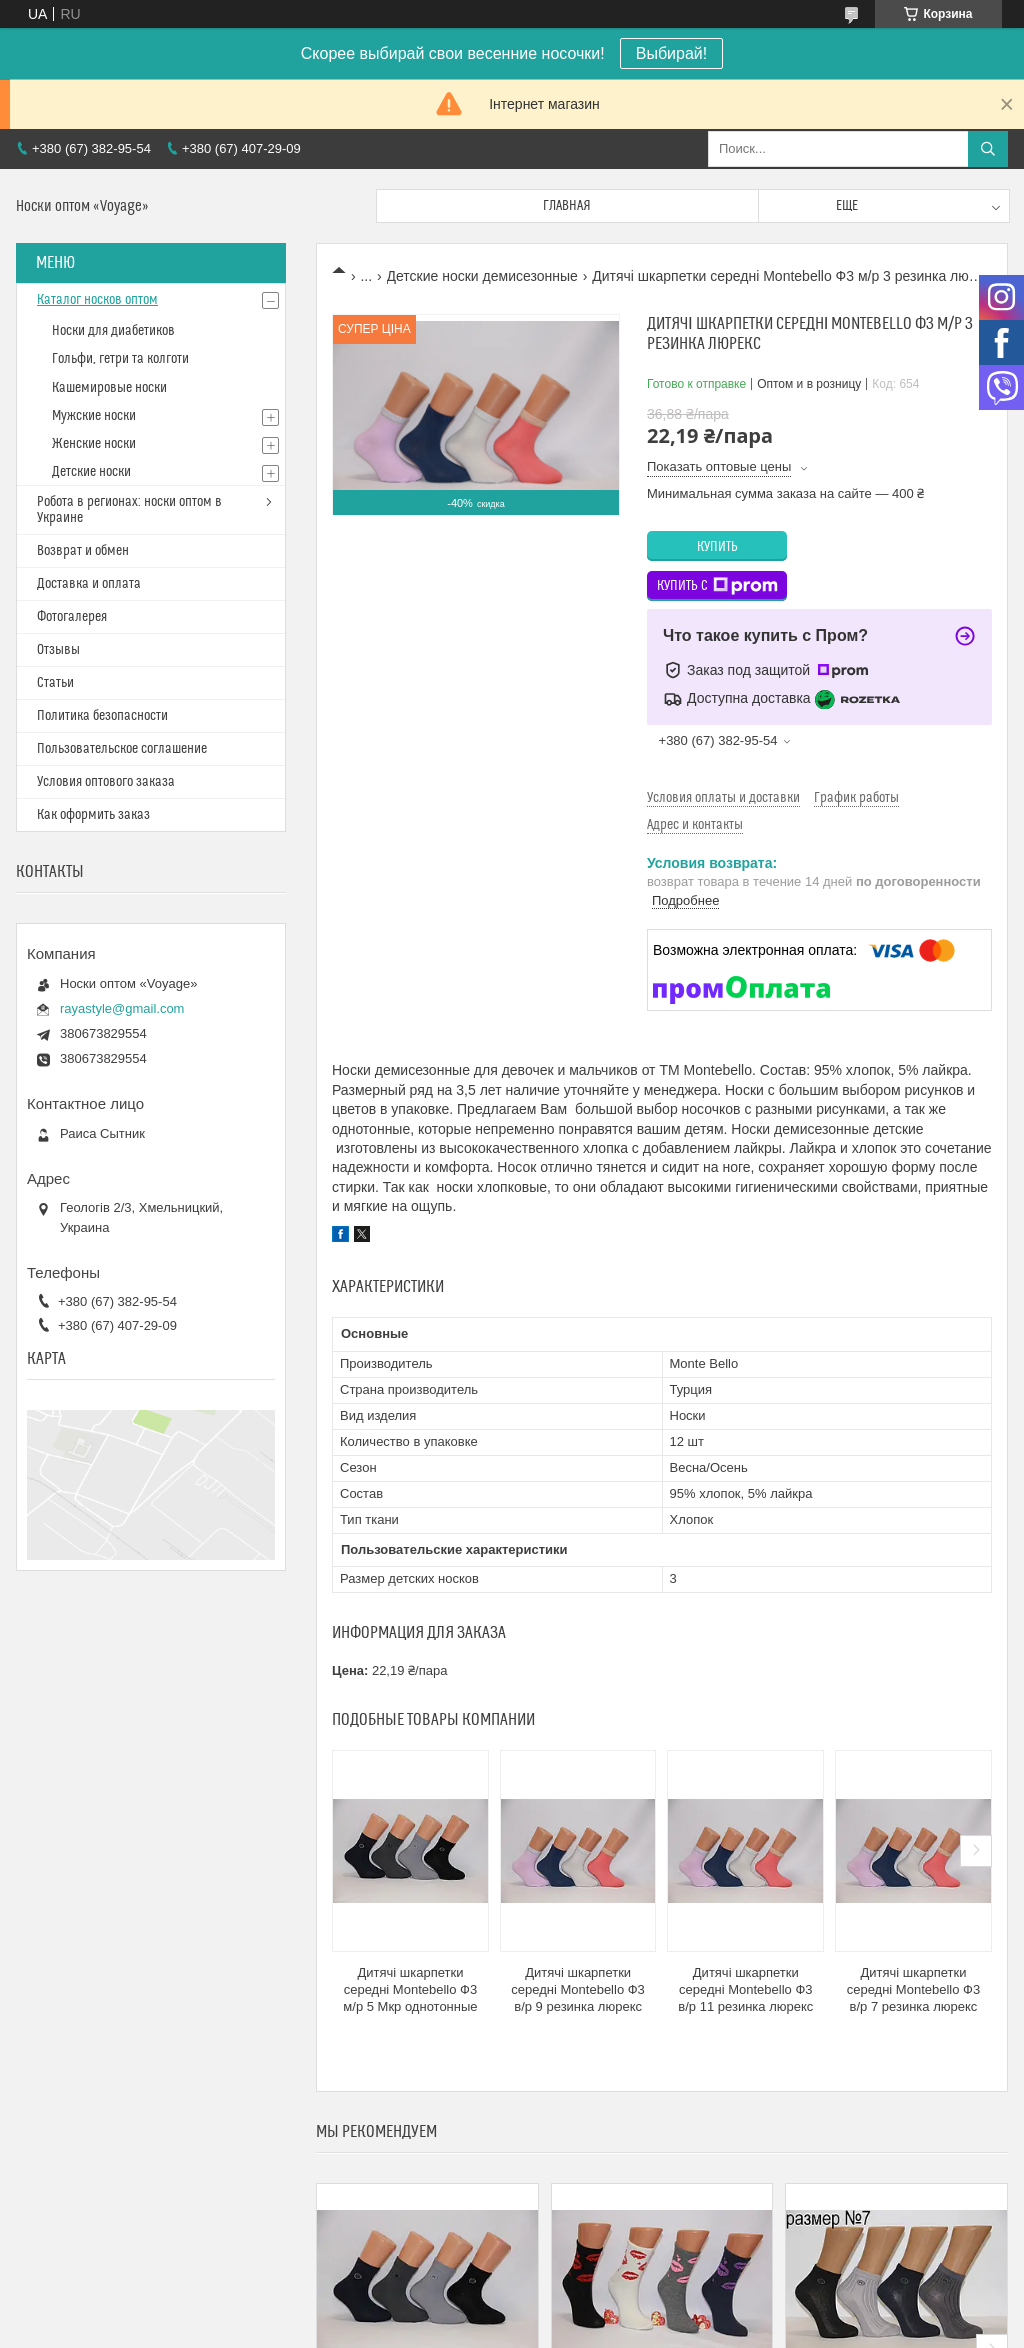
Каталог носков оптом (97, 300)
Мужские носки (94, 416)
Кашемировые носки (109, 388)
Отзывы (58, 650)
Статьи (55, 683)
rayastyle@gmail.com (122, 1008)
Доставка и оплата (89, 584)
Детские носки (91, 472)
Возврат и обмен (83, 551)
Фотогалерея (72, 617)
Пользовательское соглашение (122, 749)
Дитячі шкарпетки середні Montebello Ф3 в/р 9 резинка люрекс (578, 1989)
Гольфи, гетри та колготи (120, 359)
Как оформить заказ (93, 815)
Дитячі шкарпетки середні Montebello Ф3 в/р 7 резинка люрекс (914, 1989)
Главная (567, 206)
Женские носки (94, 444)
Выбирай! (671, 53)
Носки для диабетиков (113, 331)
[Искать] (988, 149)
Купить (717, 547)
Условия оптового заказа (106, 782)
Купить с (717, 586)
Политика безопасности (102, 716)
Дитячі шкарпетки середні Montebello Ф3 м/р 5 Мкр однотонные (410, 1989)
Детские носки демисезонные (482, 276)
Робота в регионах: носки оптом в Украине (129, 510)
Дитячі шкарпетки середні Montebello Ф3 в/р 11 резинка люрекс (745, 1989)
